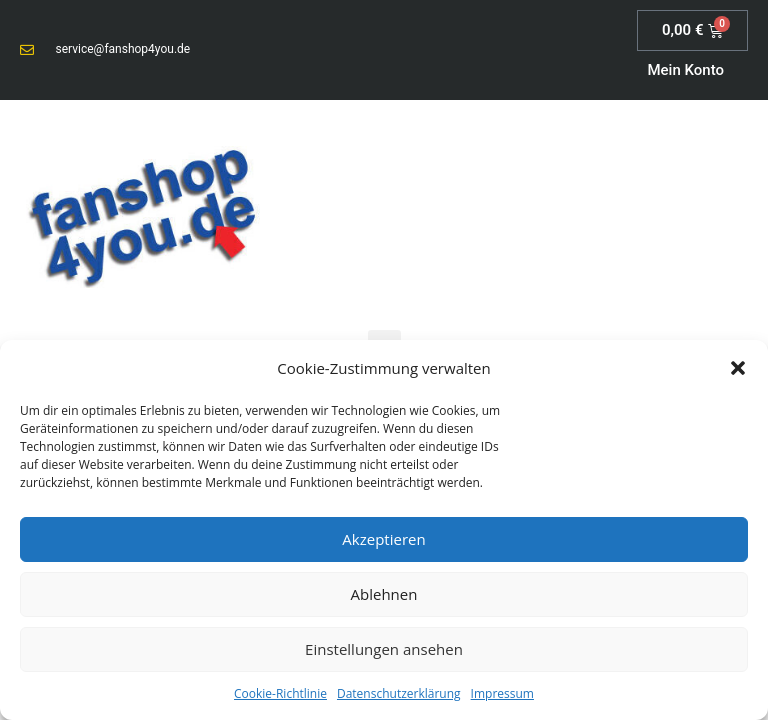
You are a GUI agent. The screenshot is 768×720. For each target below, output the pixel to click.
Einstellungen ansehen (384, 649)
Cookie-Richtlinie (280, 693)
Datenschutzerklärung (399, 693)
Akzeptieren (383, 539)
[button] (738, 368)
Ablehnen (384, 594)
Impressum (502, 693)
